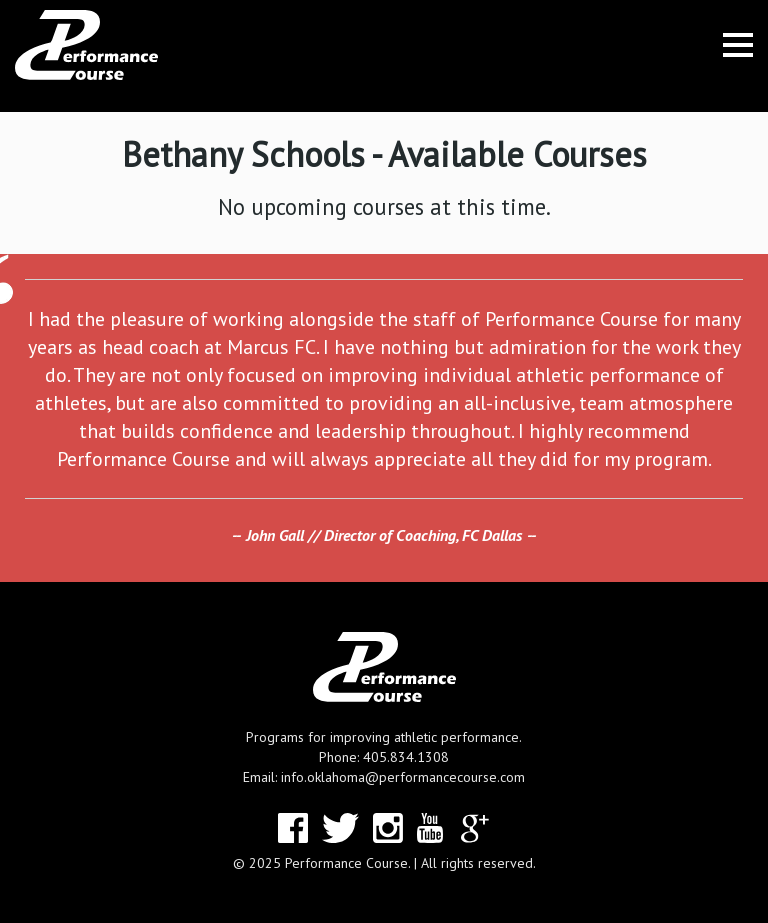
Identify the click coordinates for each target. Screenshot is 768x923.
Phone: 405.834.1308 (384, 757)
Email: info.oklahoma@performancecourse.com (384, 777)
